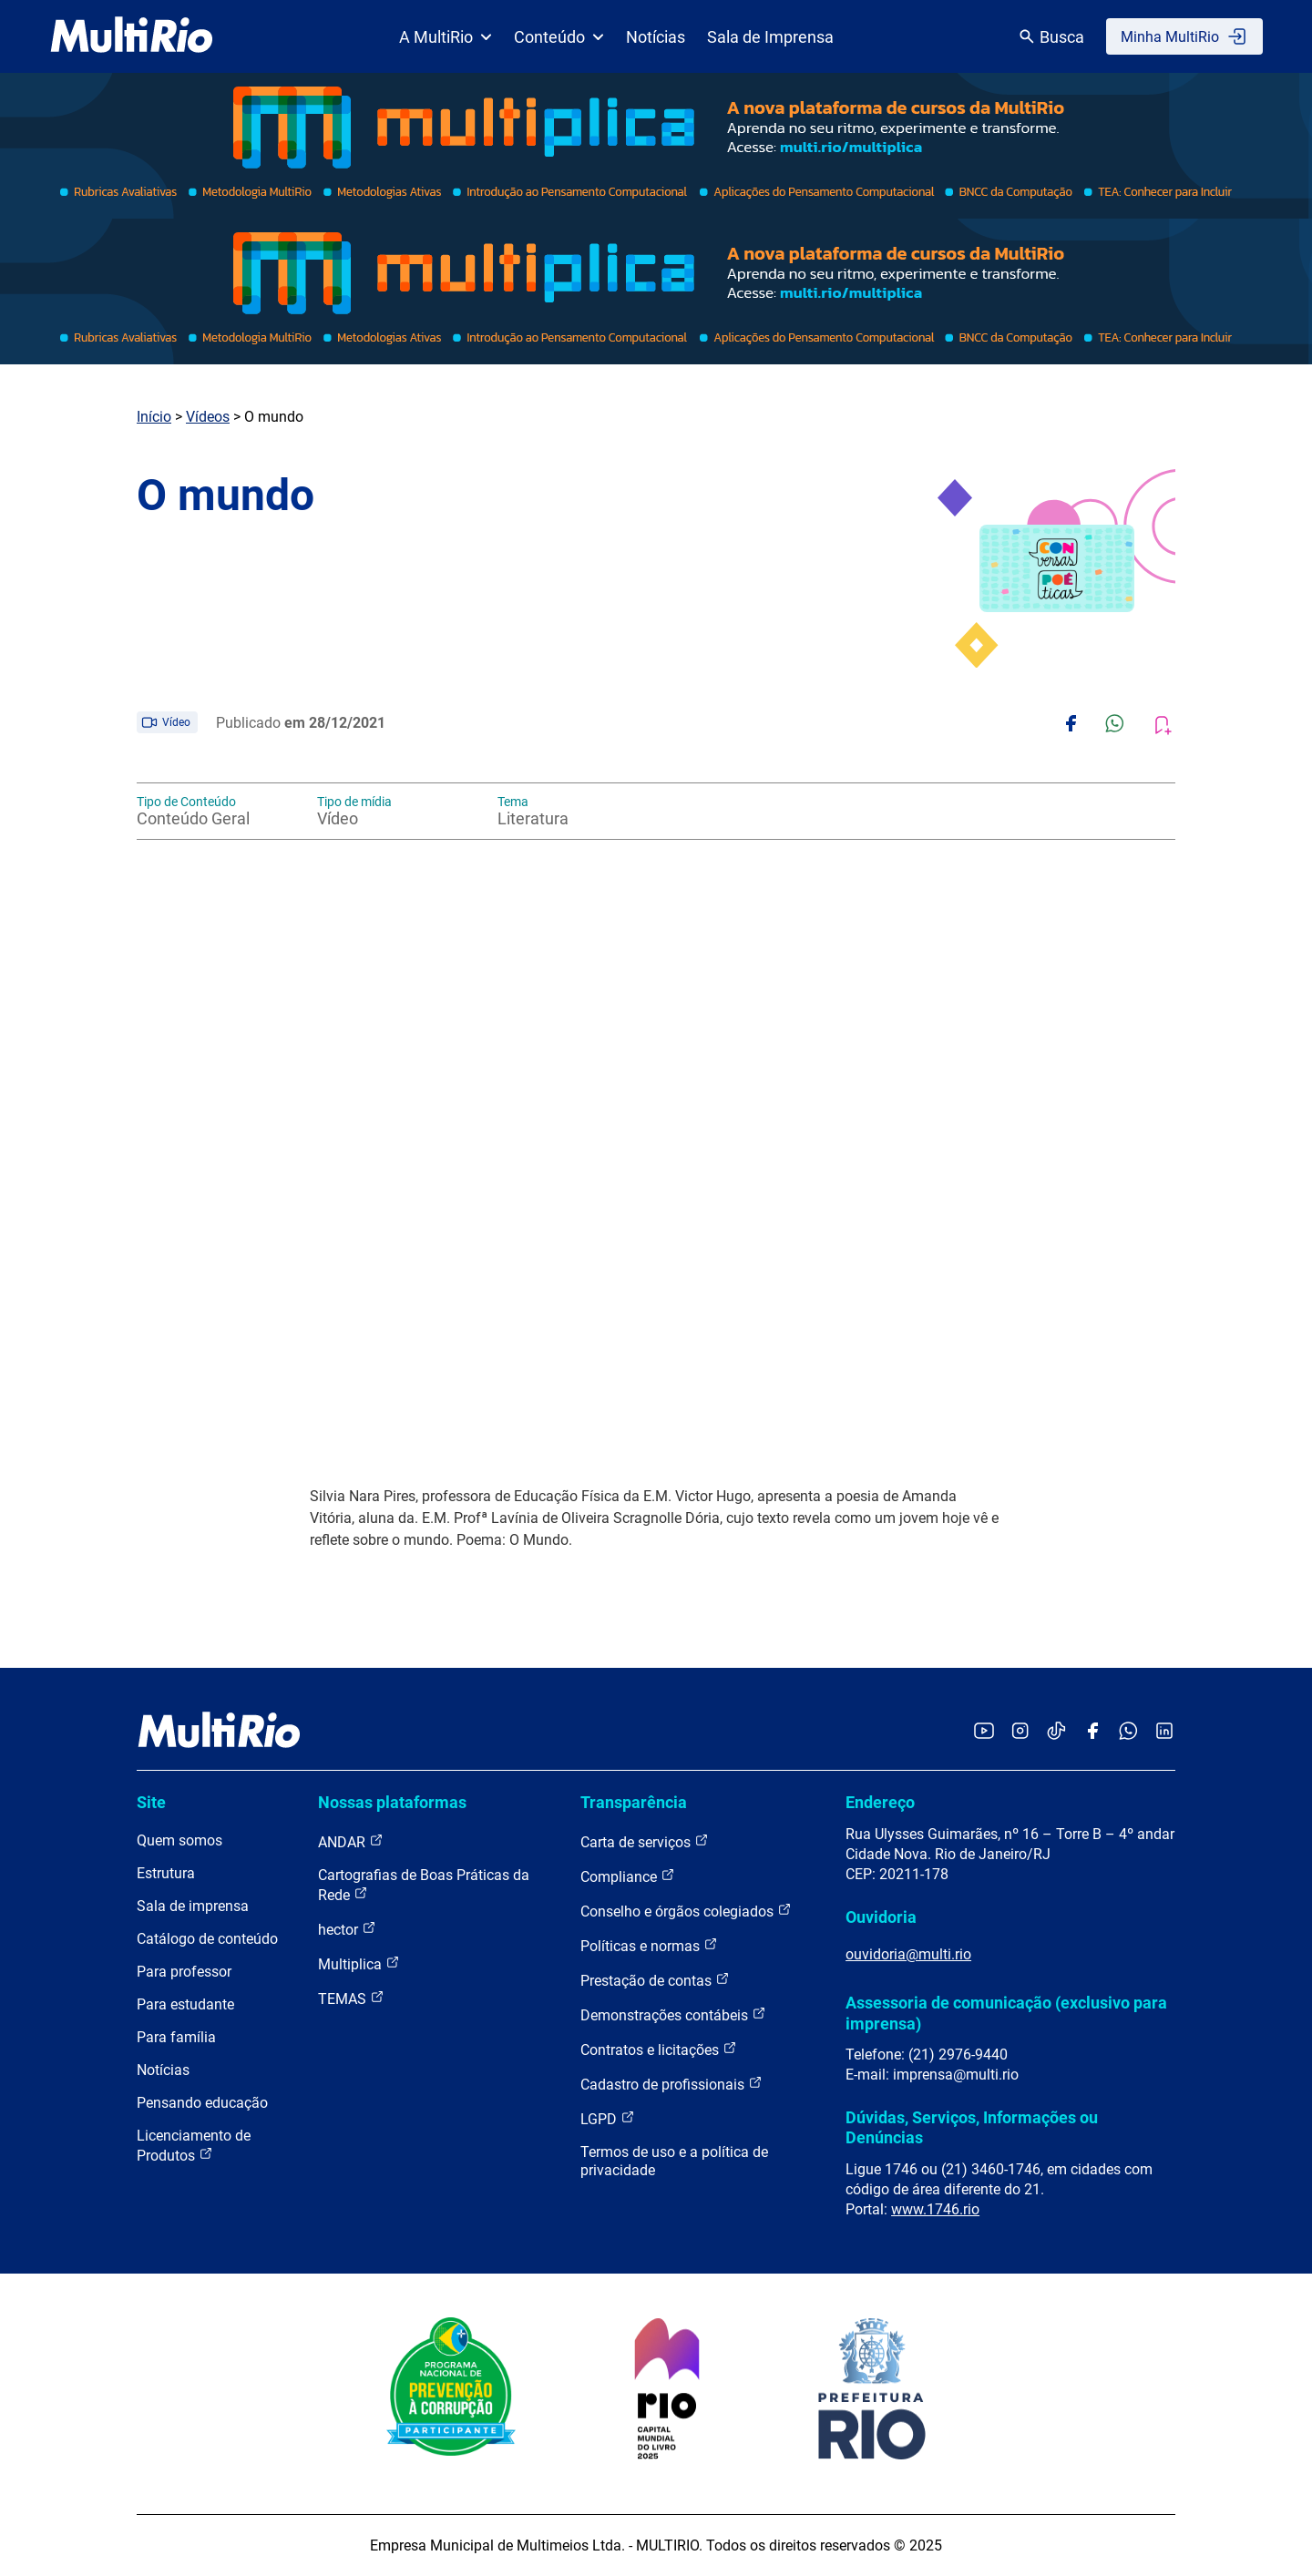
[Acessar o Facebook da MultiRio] (1092, 1732)
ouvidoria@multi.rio (908, 1954)
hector (347, 1928)
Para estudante (185, 2004)
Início (154, 416)
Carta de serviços (644, 1841)
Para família (176, 2037)
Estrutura (166, 1873)
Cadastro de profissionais (671, 2083)
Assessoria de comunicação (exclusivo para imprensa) (1006, 2012)
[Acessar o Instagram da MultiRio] (1020, 1732)
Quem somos (179, 1840)
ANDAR (351, 1841)
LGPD (607, 2118)
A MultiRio (445, 36)
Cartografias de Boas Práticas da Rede (423, 1885)
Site (151, 1802)
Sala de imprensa (193, 1906)
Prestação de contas (655, 1979)
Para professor (184, 1971)
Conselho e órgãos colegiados (686, 1910)
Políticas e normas (649, 1945)
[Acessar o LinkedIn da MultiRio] (1164, 1732)
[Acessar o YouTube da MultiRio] (984, 1732)
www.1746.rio (935, 2209)
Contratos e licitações (658, 2049)
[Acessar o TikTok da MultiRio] (1056, 1732)
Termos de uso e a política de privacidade (674, 2161)
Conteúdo (559, 36)
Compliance (627, 1876)
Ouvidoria (881, 1917)
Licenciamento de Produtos (194, 2145)
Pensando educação (202, 2102)
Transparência (633, 1802)
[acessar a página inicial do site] (131, 36)
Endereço (880, 1802)
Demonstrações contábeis (673, 2014)
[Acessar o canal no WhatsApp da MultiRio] (1128, 1732)
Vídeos (208, 416)
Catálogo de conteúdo (207, 1938)
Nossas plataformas (392, 1802)
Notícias (655, 36)
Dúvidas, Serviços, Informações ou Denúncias (972, 2127)
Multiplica (359, 1963)
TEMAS (351, 1998)
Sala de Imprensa (770, 36)
